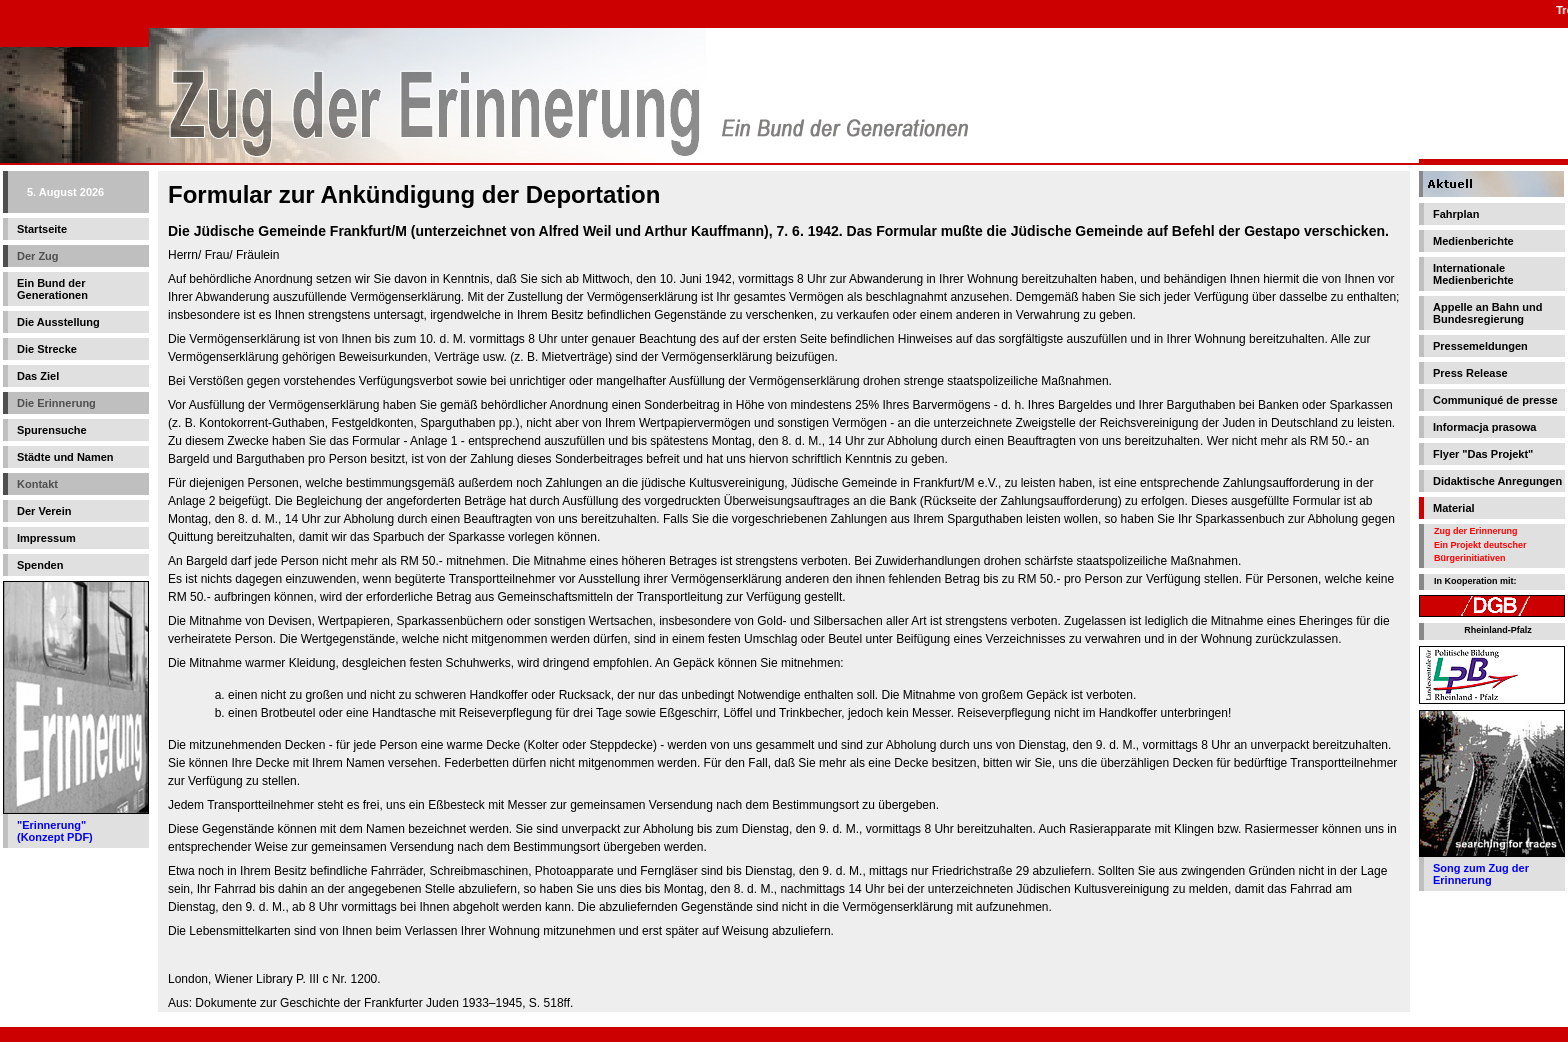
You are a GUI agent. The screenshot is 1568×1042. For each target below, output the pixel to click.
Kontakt (37, 484)
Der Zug (38, 256)
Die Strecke (47, 349)
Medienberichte (1473, 241)
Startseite (42, 229)
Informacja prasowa (1484, 427)
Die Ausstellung (58, 322)
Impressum (46, 538)
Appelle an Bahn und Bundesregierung (1487, 313)
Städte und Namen (65, 457)
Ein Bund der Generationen (52, 289)
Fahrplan (1456, 214)
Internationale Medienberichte (1473, 274)
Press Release (1470, 373)
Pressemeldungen (1480, 346)
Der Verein (44, 511)
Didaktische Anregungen (1497, 481)
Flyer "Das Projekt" (1483, 454)
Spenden (40, 565)
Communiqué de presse (1495, 400)
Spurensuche (52, 430)
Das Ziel (38, 376)
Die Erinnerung (56, 403)
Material (1454, 508)
